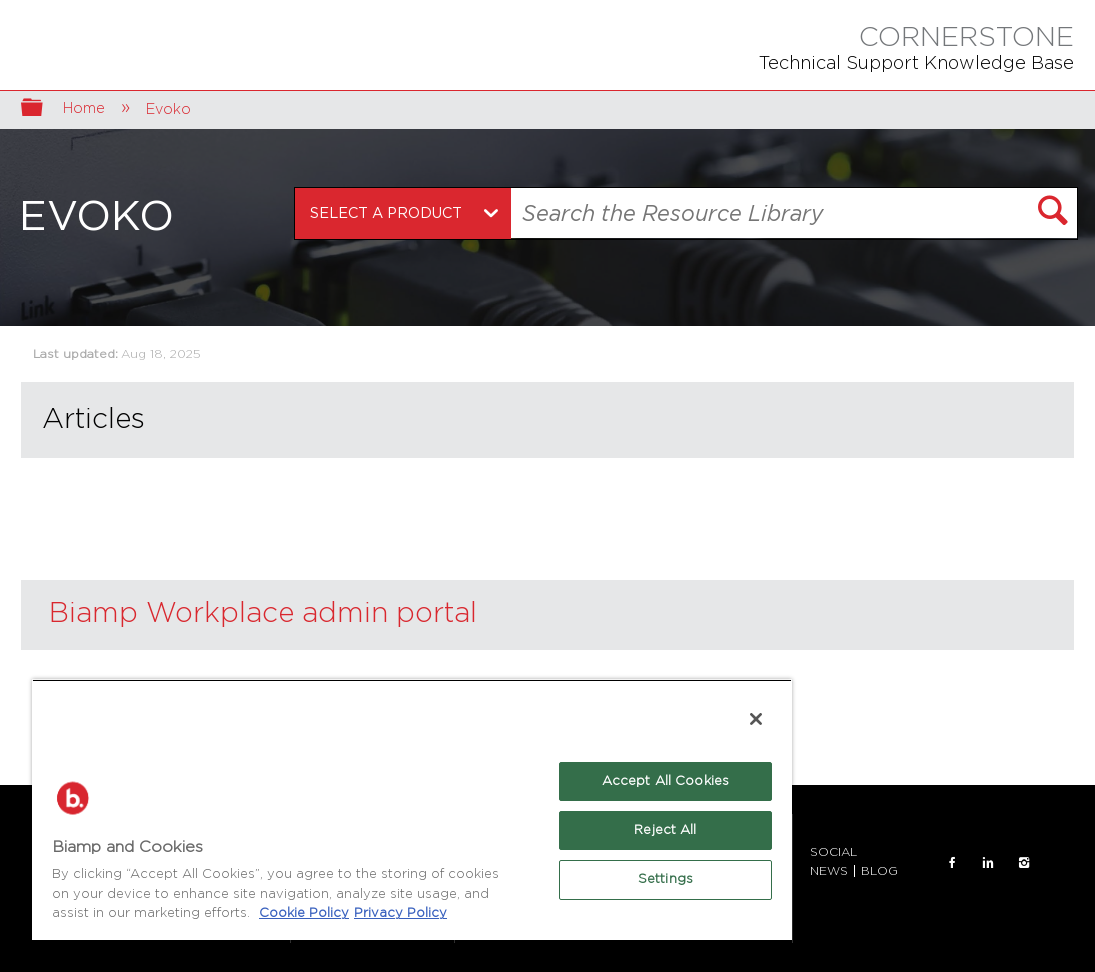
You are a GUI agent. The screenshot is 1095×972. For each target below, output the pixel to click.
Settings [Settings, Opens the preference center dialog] (665, 879)
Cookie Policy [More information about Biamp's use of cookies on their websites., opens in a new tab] (304, 913)
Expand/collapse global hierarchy (45, 109)
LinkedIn (988, 863)
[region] (412, 809)
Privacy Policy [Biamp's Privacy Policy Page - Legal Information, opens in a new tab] (400, 913)
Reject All (665, 830)
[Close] (756, 719)
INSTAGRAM (1024, 863)
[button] (1052, 213)
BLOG (879, 871)
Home (86, 108)
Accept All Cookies (665, 781)
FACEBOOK (952, 863)
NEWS (829, 871)
